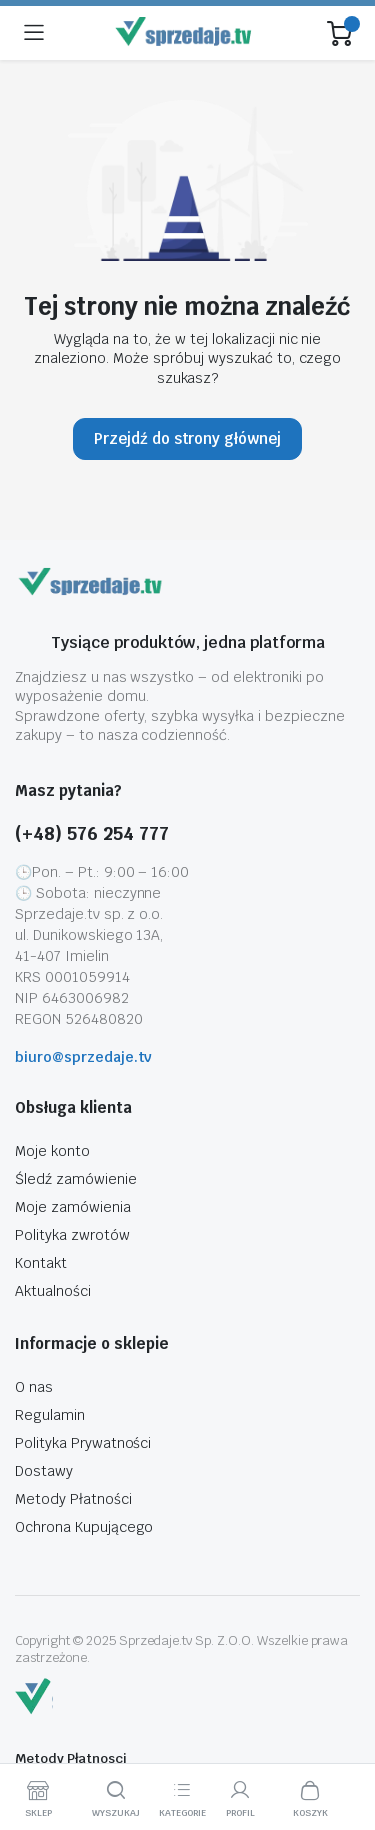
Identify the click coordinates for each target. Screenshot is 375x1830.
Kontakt (41, 1263)
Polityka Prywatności (83, 1443)
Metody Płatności (73, 1499)
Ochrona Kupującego (84, 1527)
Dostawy (44, 1471)
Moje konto (52, 1151)
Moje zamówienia (73, 1207)
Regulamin (50, 1415)
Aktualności (53, 1291)
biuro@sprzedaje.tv (83, 1057)
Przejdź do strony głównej (187, 438)
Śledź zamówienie (76, 1179)
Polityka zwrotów (72, 1235)
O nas (34, 1387)
